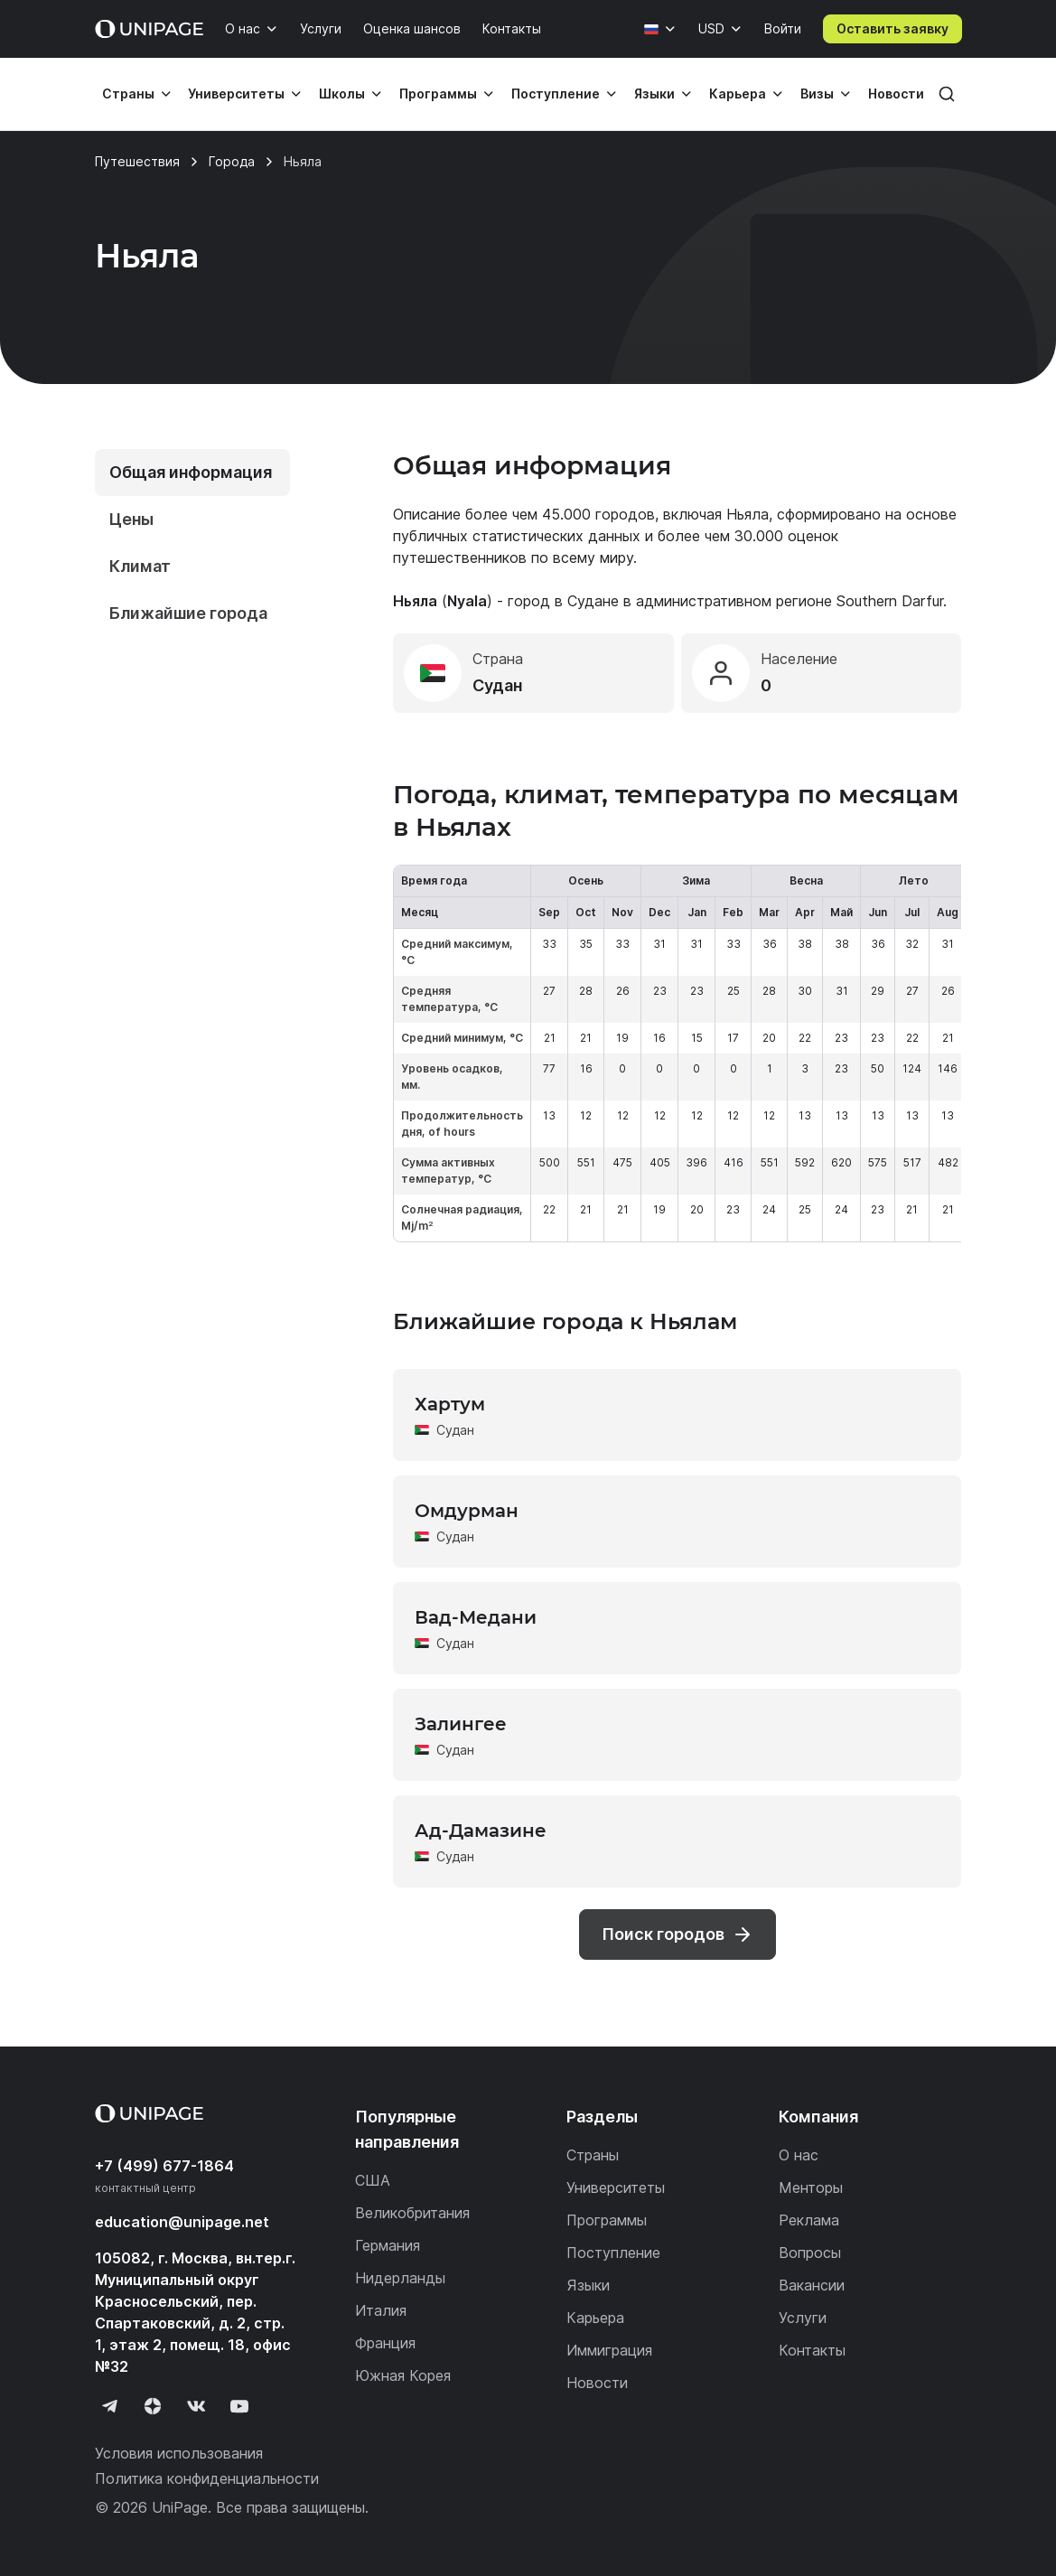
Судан (455, 1430)
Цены (131, 519)
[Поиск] (946, 94)
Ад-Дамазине (481, 1830)
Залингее (461, 1724)
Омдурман (467, 1511)
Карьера (737, 93)
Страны (128, 93)
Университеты (236, 93)
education (182, 2222)
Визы (817, 93)
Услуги (320, 28)
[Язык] (660, 29)
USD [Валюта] (711, 28)
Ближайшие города (188, 613)
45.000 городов (598, 514)
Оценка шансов (412, 28)
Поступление (555, 93)
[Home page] (149, 29)
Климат (140, 566)
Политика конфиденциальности (207, 2478)
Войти (782, 28)
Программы (438, 93)
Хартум (450, 1404)
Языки (654, 93)
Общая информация (190, 472)
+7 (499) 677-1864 (164, 2166)
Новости (896, 93)
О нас (242, 28)
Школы (342, 93)
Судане (593, 601)
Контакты (511, 28)
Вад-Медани (476, 1617)
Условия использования (179, 2453)
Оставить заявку (892, 28)
